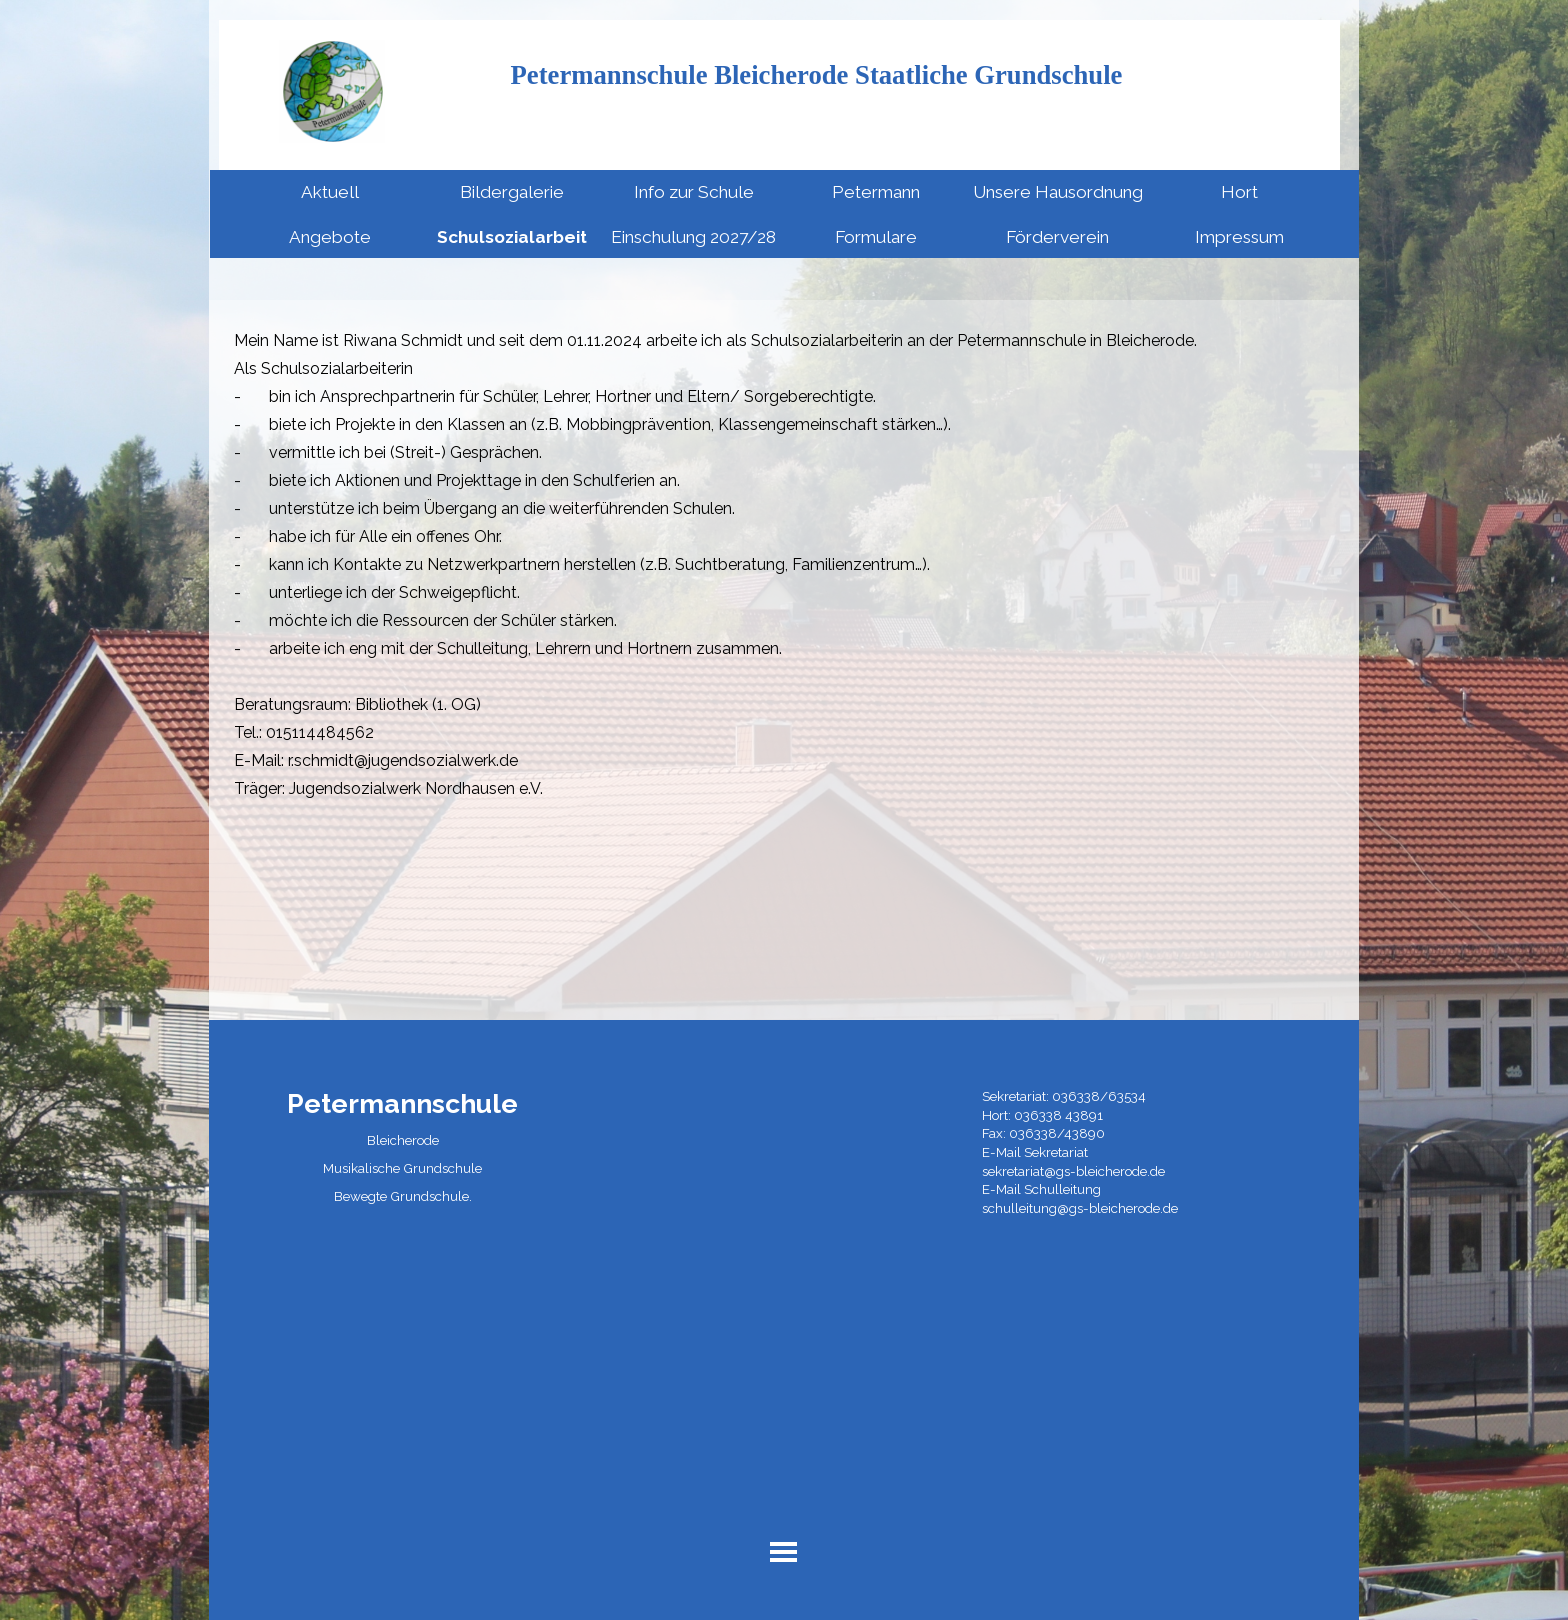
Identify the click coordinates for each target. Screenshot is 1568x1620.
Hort (1239, 192)
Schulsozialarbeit (512, 237)
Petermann (876, 192)
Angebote (330, 237)
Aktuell (330, 192)
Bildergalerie (512, 192)
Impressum (1239, 237)
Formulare (876, 237)
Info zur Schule (694, 192)
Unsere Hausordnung (1058, 192)
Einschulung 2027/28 (693, 237)
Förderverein (1057, 237)
